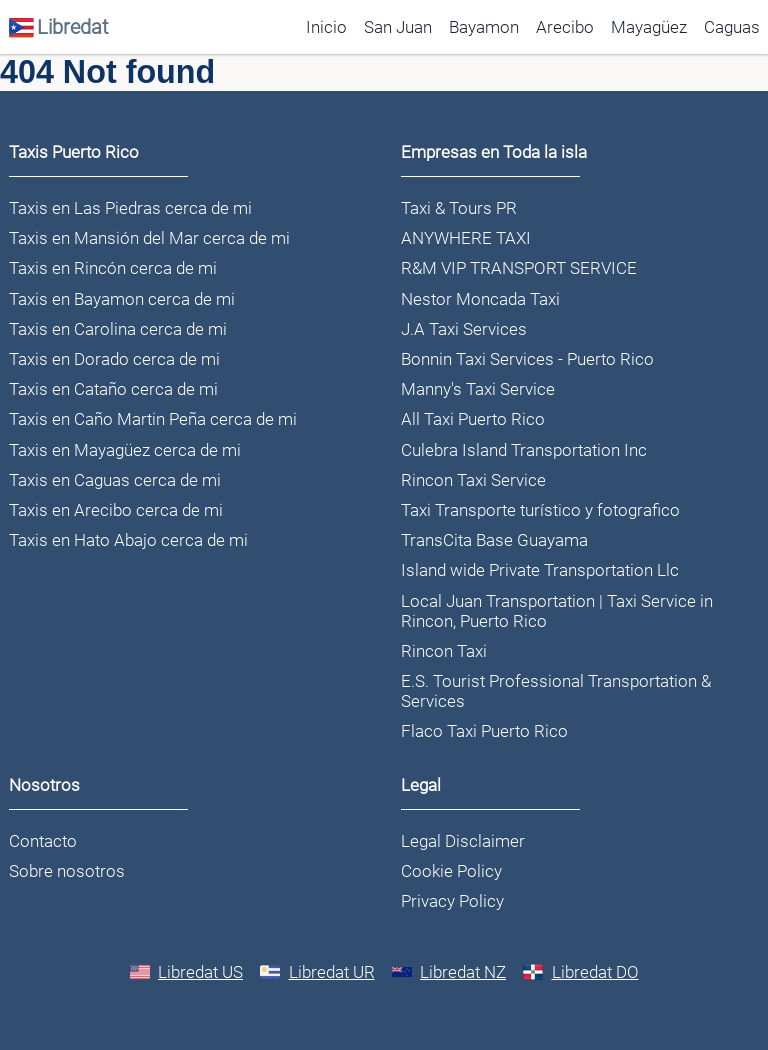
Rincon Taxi (444, 651)
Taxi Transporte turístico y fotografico (540, 510)
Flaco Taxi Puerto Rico (484, 731)
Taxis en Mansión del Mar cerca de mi (149, 238)
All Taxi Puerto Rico (473, 419)
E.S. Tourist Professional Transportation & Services (556, 691)
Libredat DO (581, 972)
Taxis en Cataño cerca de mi (113, 389)
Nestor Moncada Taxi (480, 299)
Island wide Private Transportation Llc (540, 570)
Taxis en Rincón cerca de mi (113, 268)
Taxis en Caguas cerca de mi (115, 480)
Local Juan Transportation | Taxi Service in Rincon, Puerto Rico (557, 611)
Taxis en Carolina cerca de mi (118, 329)
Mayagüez (649, 27)
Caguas (732, 27)
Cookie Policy (451, 871)
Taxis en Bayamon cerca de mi (122, 299)
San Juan (398, 27)
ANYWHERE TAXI (466, 238)
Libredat (58, 27)
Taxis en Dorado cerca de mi (114, 359)
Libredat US (187, 972)
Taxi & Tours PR (459, 208)
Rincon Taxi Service (473, 480)
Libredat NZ (449, 972)
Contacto (43, 841)
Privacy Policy (452, 901)
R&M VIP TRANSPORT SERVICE (519, 268)
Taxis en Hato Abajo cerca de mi (128, 540)
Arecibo (565, 27)
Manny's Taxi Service (478, 389)
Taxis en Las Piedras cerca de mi (130, 208)
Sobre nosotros (67, 871)
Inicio (326, 27)
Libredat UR (317, 972)
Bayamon (484, 27)
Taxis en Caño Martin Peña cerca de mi (153, 419)
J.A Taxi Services (464, 329)
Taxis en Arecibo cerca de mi (116, 510)
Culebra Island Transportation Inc (524, 450)
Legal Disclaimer (463, 841)
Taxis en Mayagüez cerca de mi (125, 450)
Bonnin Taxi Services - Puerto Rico (527, 359)
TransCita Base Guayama (494, 540)
